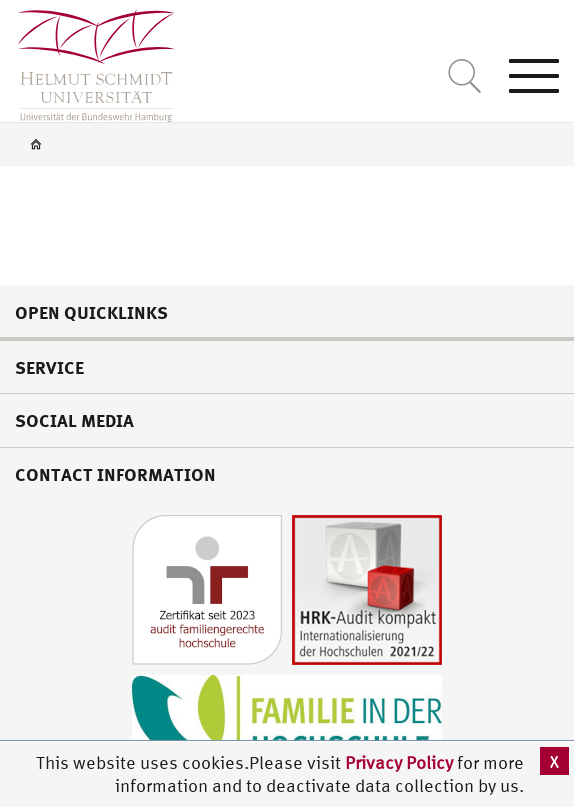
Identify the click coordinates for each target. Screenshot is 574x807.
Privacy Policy (401, 762)
